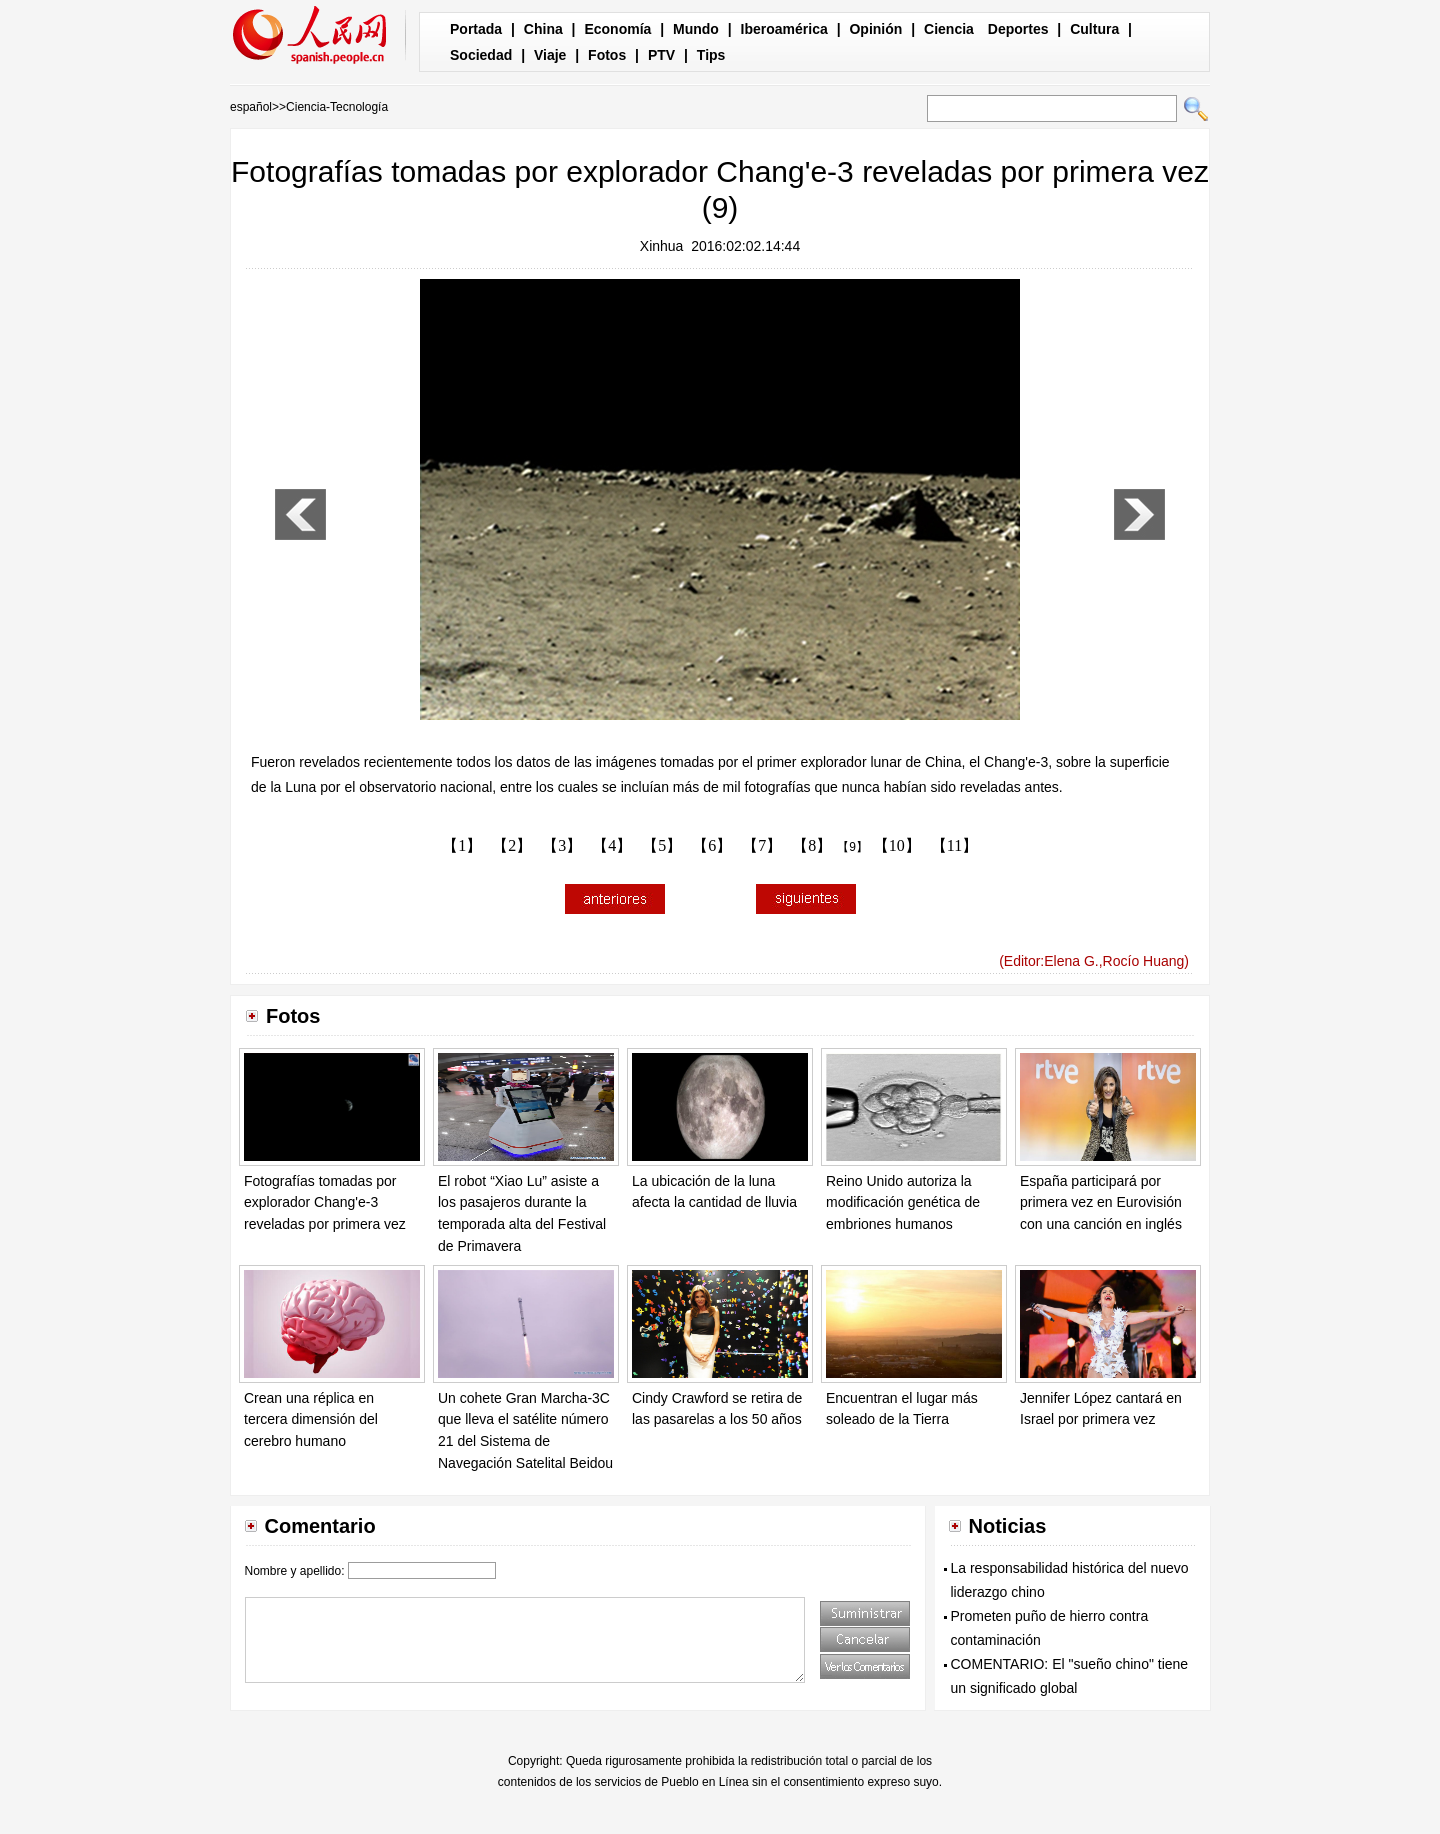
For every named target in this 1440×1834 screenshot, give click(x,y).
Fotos (607, 55)
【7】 (762, 845)
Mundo (696, 29)
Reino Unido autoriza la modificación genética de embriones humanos (903, 1202)
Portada (476, 29)
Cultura (1094, 29)
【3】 (562, 845)
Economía (617, 29)
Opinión (875, 29)
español (251, 107)
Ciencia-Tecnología (337, 107)
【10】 (897, 845)
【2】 (512, 845)
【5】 (662, 845)
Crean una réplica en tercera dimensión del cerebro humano (311, 1419)
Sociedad (481, 55)
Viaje (550, 55)
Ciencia (949, 29)
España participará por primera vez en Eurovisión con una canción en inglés (1101, 1202)
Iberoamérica (784, 29)
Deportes (1018, 29)
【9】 (852, 847)
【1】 (462, 845)
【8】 (812, 845)
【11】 (954, 845)
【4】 (612, 845)
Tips (711, 55)
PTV (661, 55)
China (543, 29)
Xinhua (662, 246)
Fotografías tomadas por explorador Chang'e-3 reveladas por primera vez (325, 1202)
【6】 (712, 845)
